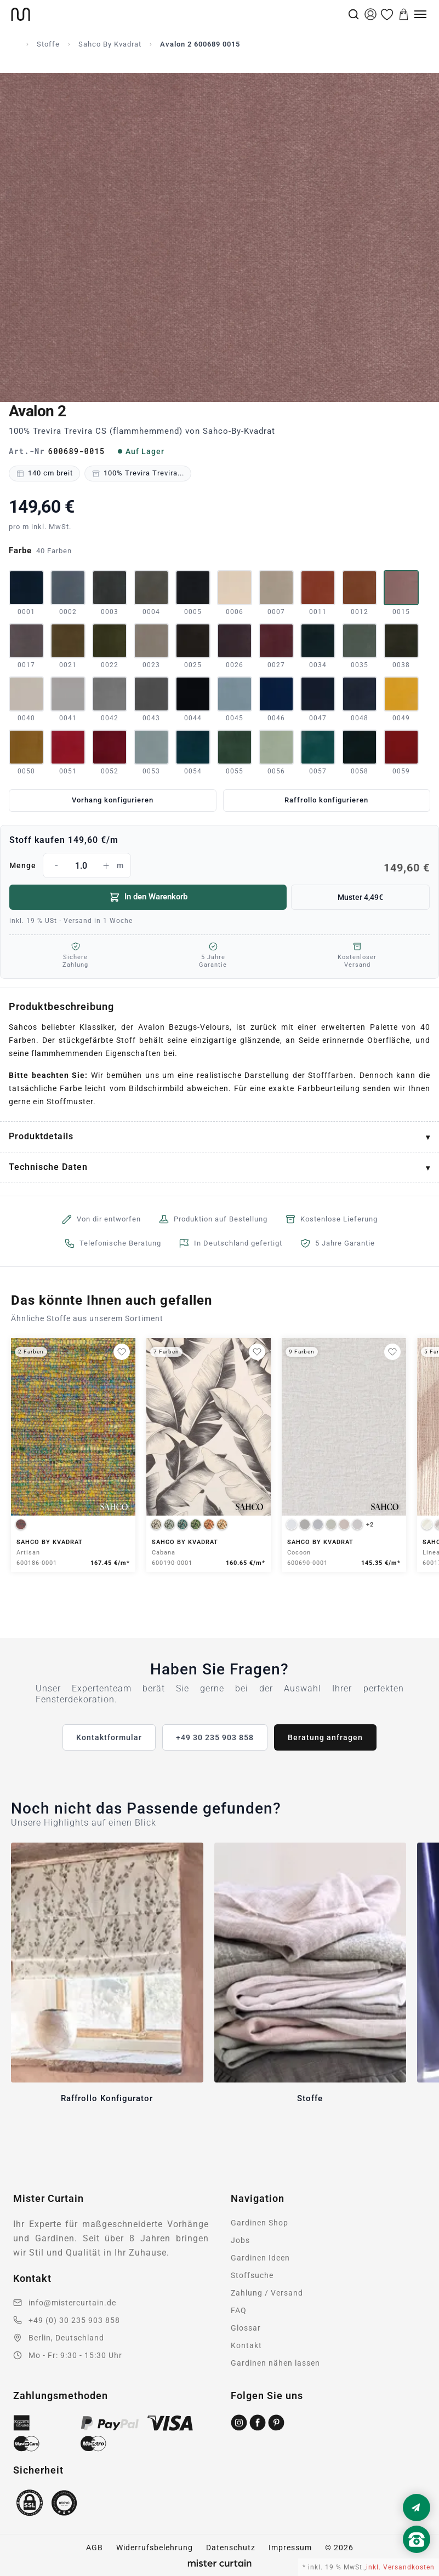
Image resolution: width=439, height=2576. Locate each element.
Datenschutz (230, 2547)
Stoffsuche (252, 2275)
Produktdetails (41, 1136)
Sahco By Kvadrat (109, 44)
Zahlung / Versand (267, 2292)
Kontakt (246, 2345)
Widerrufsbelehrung (154, 2547)
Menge (219, 865)
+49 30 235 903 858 (215, 1737)
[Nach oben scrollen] (416, 2557)
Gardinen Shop (259, 2222)
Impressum (290, 2547)
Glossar (246, 2327)
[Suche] (353, 14)
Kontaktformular (109, 1737)
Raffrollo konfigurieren (326, 800)
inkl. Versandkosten (400, 2567)
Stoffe (48, 44)
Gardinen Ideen (260, 2257)
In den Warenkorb (148, 897)
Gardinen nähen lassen (275, 2363)
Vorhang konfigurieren (112, 800)
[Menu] (420, 14)
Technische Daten (48, 1167)
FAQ (239, 2310)
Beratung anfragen (325, 1737)
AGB (94, 2547)
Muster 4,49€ (360, 897)
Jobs (240, 2240)
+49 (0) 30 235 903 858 (74, 2320)
